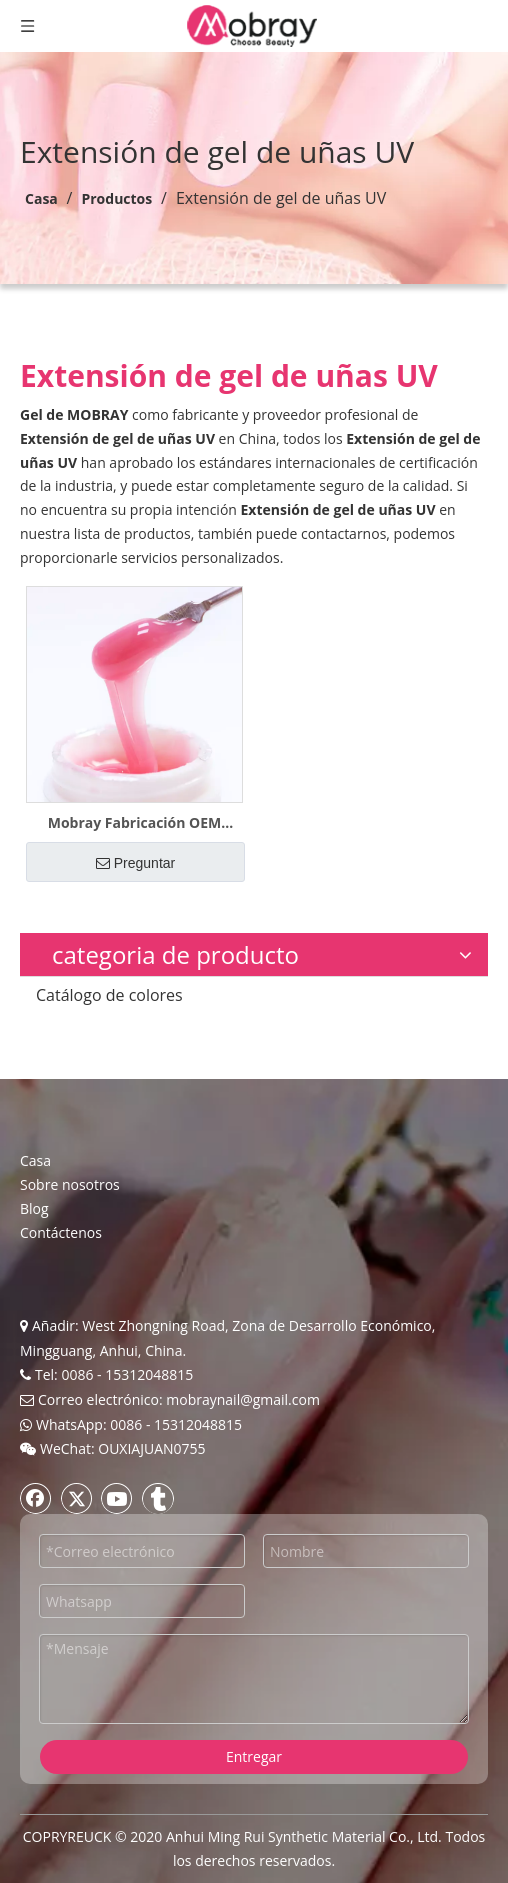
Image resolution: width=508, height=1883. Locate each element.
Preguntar (135, 863)
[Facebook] (36, 1498)
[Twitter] (77, 1498)
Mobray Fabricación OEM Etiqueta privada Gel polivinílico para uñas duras (134, 823)
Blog (34, 1208)
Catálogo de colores (109, 995)
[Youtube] (117, 1498)
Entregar (254, 1756)
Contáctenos (61, 1232)
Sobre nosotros (70, 1184)
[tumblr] (158, 1498)
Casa (35, 1160)
